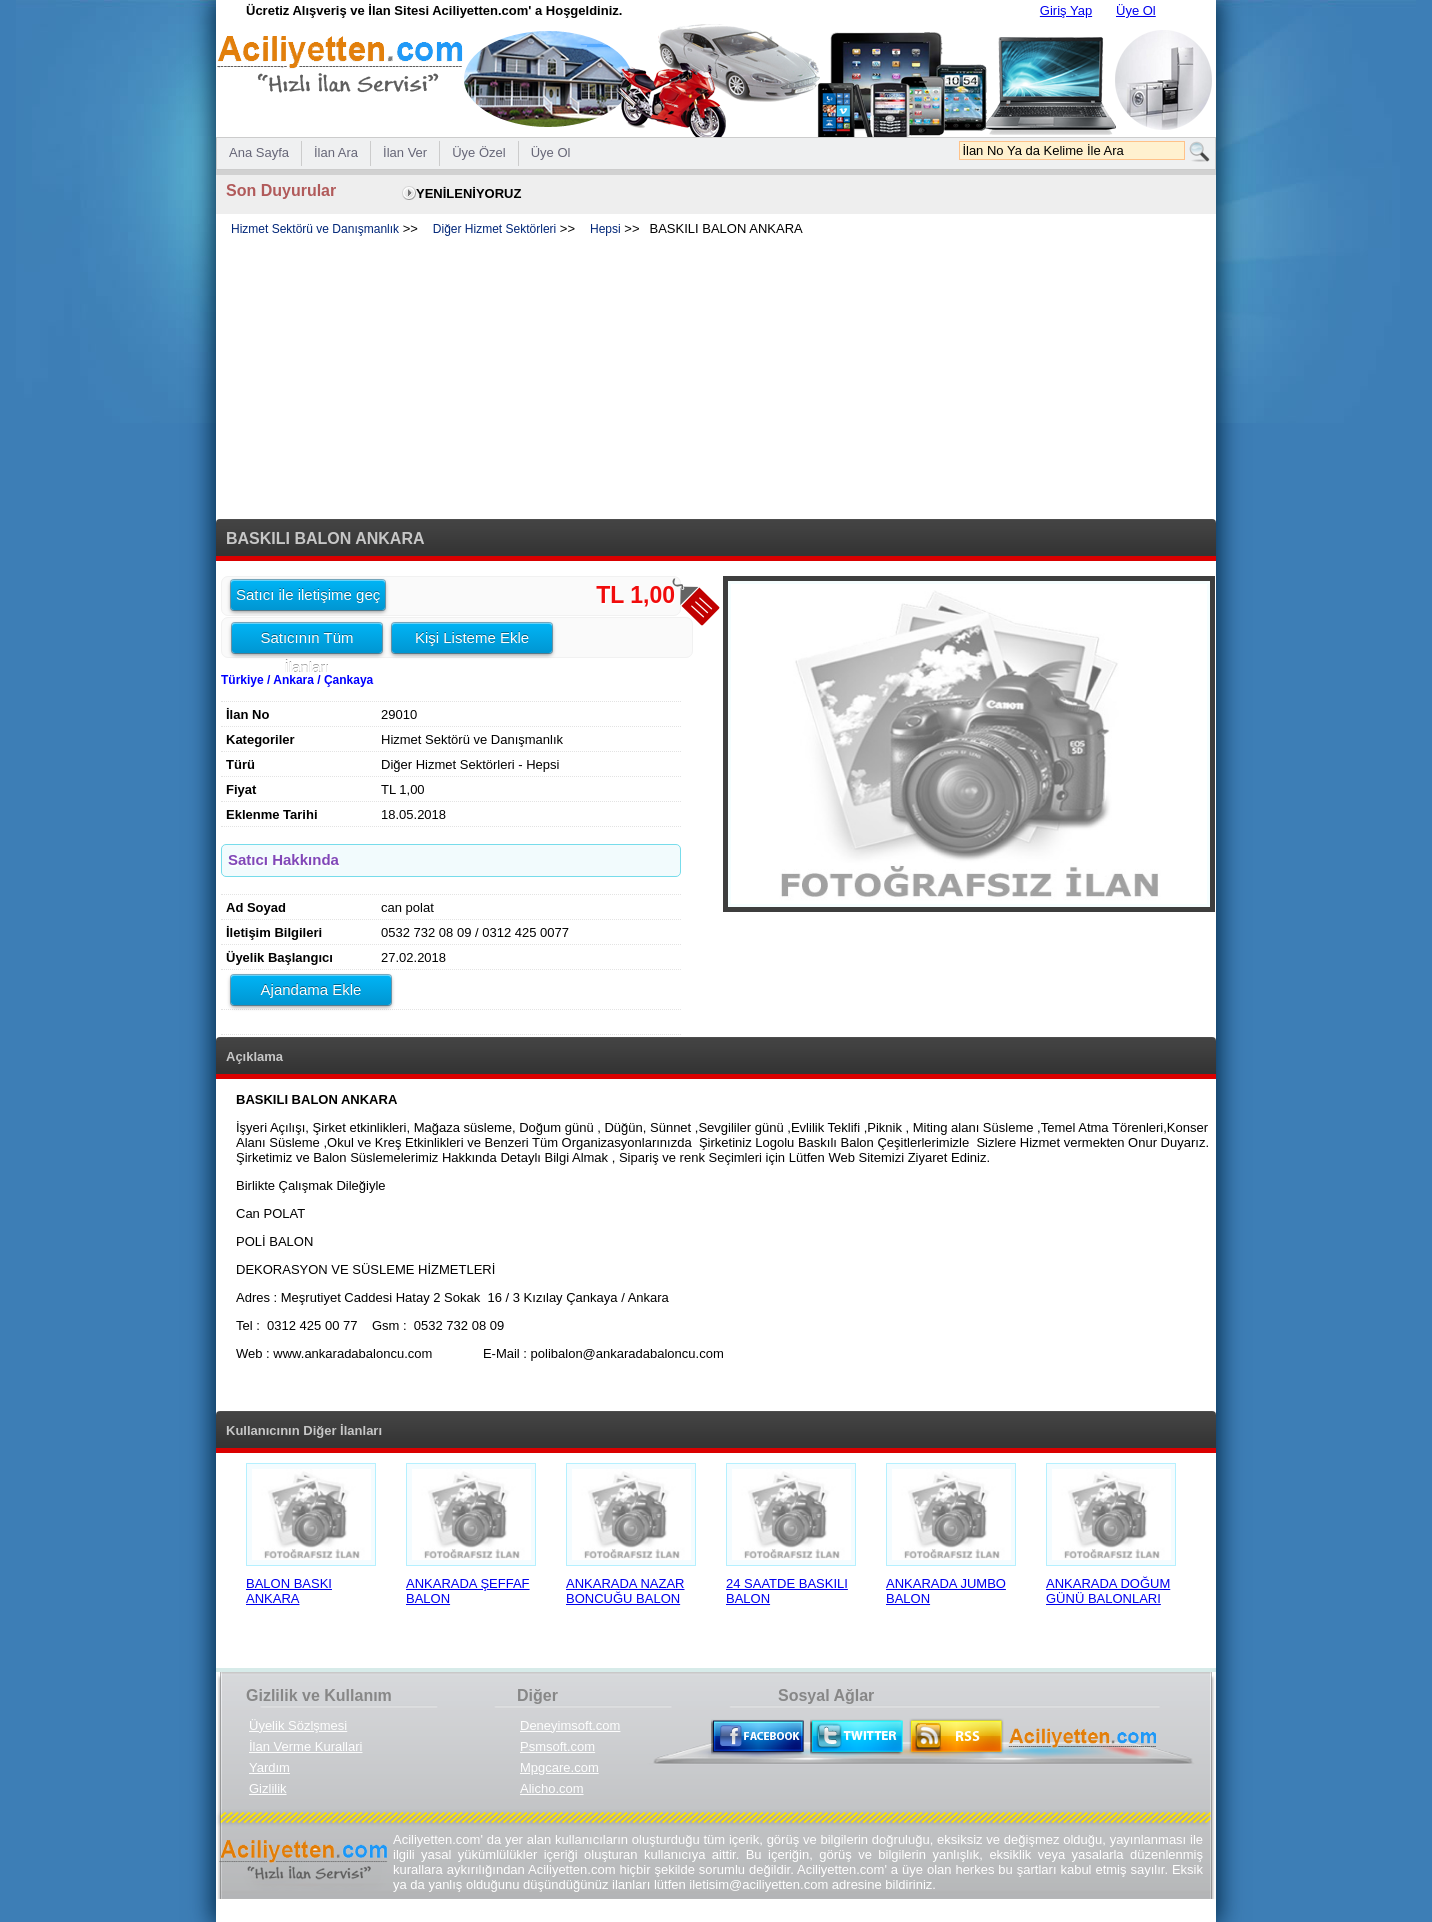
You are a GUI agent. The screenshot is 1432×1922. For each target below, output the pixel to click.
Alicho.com (552, 1788)
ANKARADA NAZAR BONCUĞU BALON (625, 1591)
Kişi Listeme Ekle (472, 637)
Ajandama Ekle (311, 989)
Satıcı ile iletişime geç (308, 594)
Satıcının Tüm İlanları (306, 641)
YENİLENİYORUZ (468, 193)
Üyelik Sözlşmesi (298, 1725)
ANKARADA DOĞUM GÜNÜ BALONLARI (1108, 1591)
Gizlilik (268, 1788)
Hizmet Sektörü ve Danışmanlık (315, 229)
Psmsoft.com (557, 1746)
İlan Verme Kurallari (305, 1746)
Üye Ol (1136, 10)
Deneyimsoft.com (570, 1725)
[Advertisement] (716, 379)
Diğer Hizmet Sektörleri (494, 229)
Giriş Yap (1066, 10)
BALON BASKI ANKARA (289, 1591)
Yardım (269, 1767)
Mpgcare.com (559, 1767)
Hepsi (605, 229)
